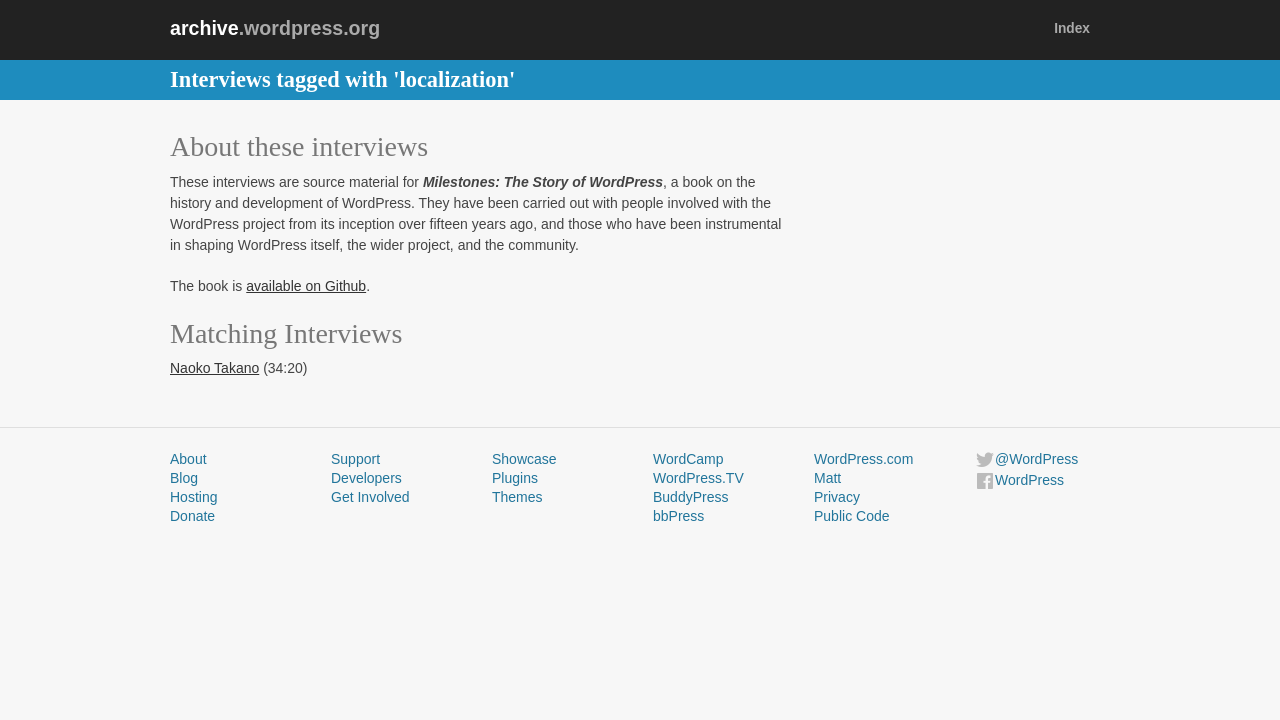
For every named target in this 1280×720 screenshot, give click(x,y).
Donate (192, 516)
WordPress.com (863, 459)
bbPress (678, 516)
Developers (366, 478)
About (188, 459)
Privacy (837, 497)
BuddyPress (690, 497)
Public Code (852, 516)
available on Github (306, 286)
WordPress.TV (698, 478)
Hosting (193, 497)
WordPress (1029, 480)
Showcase (524, 459)
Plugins (515, 478)
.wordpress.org (275, 28)
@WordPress (1036, 459)
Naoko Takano (214, 368)
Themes (517, 497)
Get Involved (370, 497)
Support (355, 459)
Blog (184, 478)
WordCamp (688, 459)
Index (1072, 28)
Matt (827, 478)
